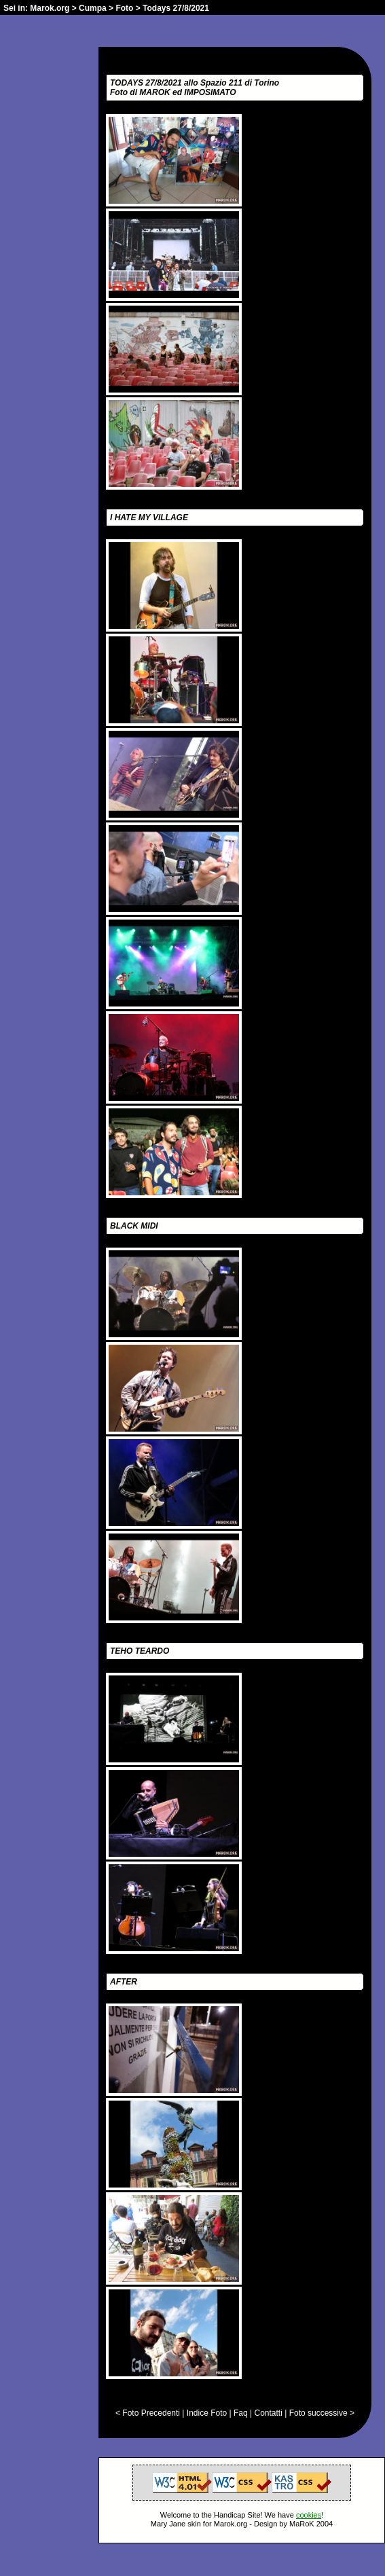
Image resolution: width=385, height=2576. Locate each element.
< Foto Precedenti (147, 2413)
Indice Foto (207, 2413)
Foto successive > (321, 2413)
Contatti (268, 2413)
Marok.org (49, 8)
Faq (241, 2413)
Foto (124, 8)
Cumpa (93, 8)
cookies (308, 2515)
